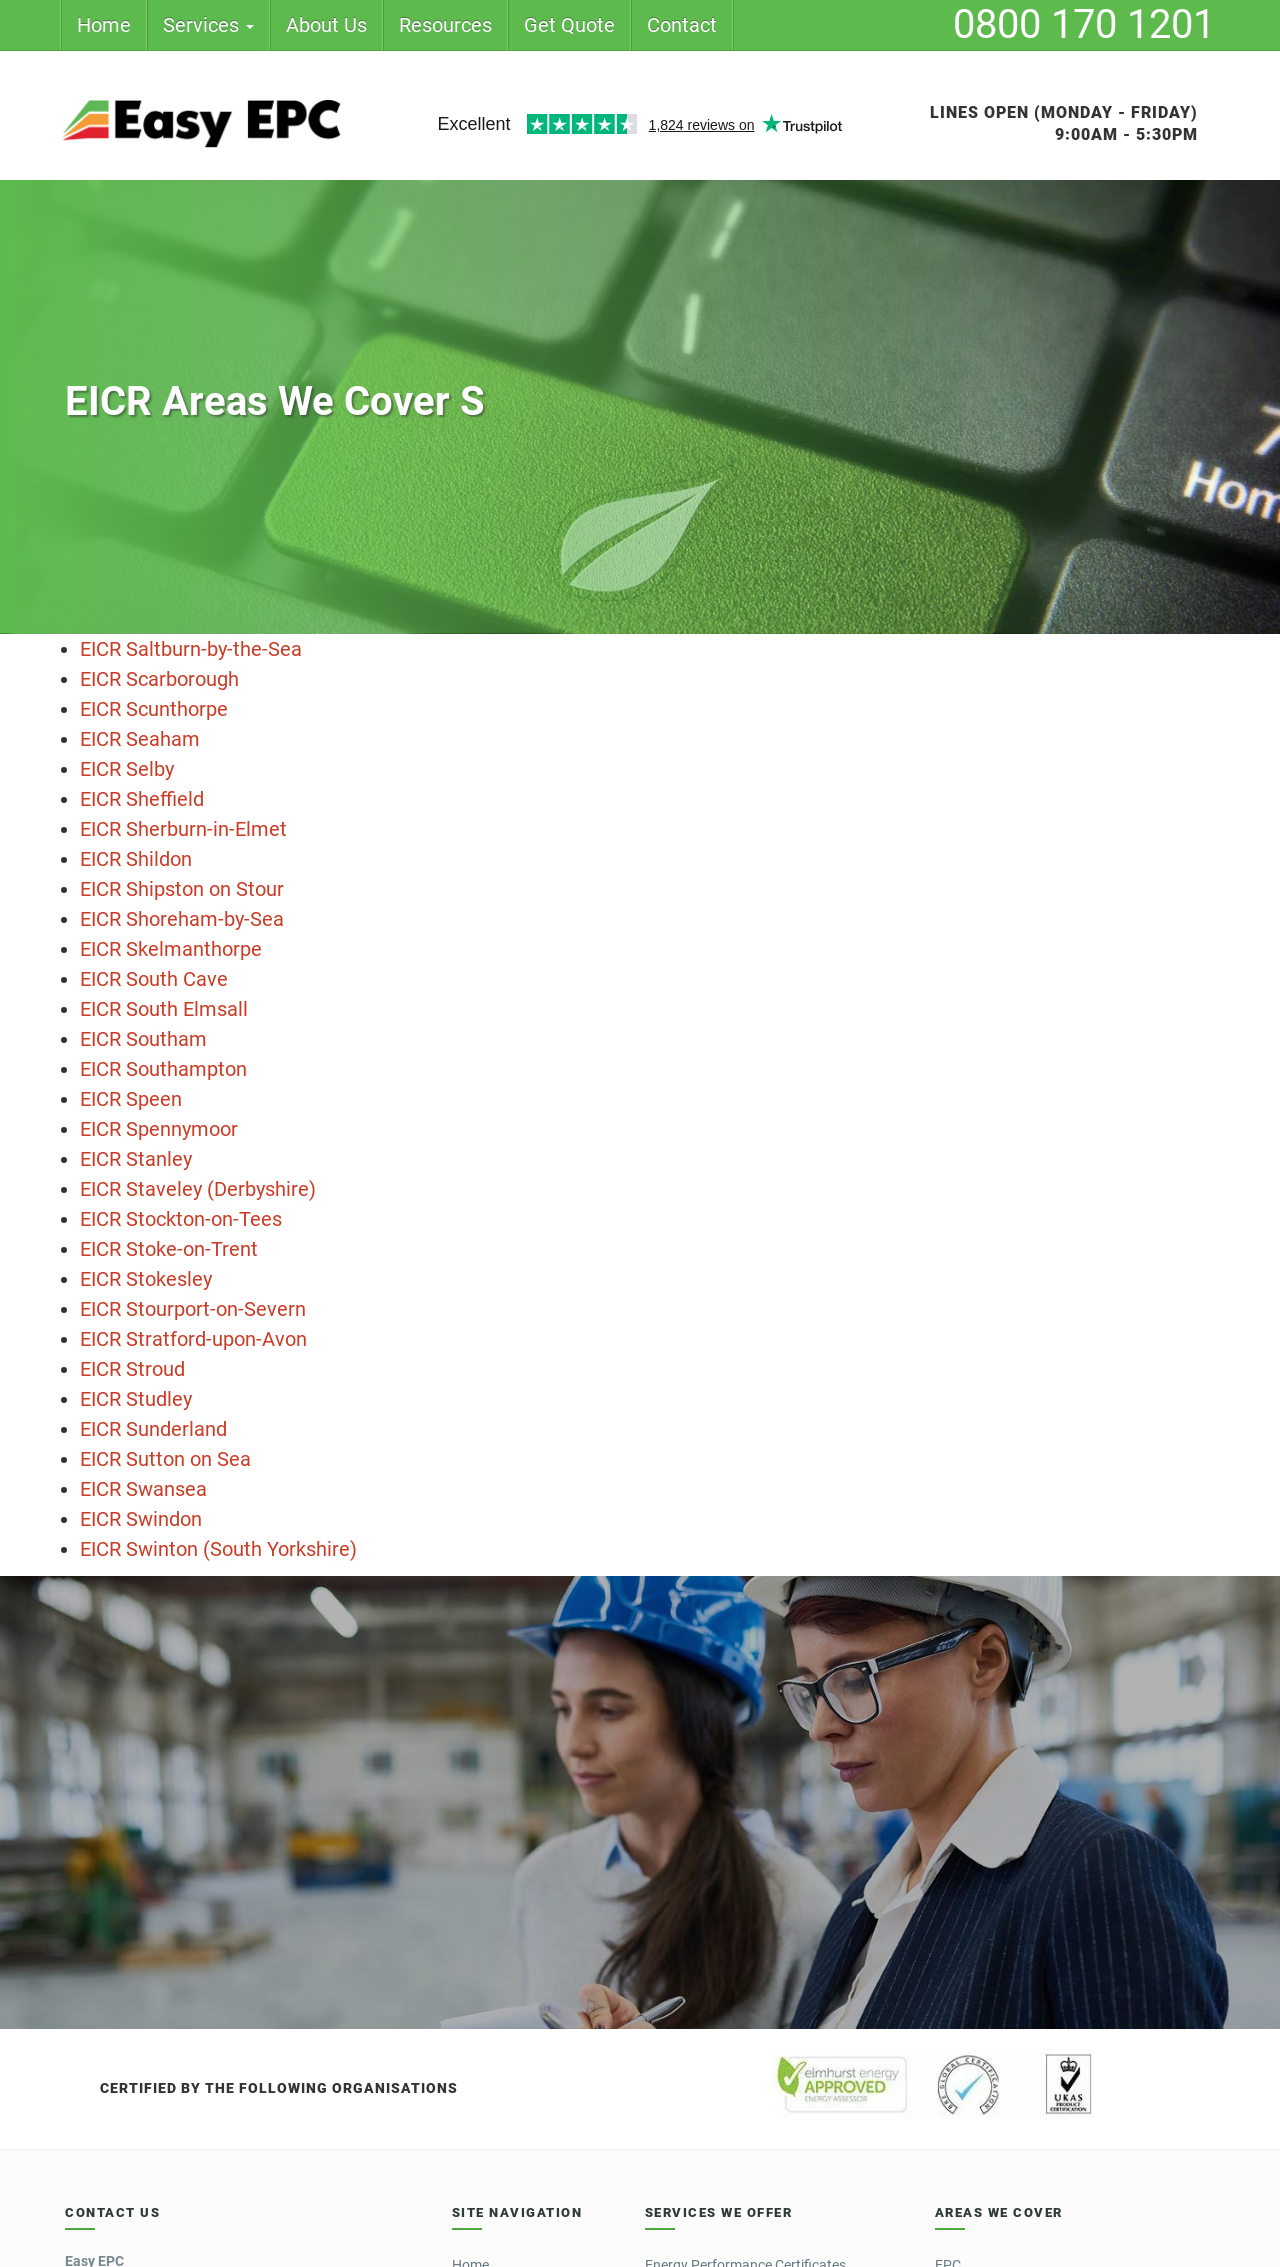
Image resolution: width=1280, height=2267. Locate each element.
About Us (326, 25)
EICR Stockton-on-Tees (181, 1219)
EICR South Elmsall (164, 1009)
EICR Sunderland (153, 1429)
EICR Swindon (141, 1519)
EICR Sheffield (142, 799)
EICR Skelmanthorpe (171, 949)
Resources (445, 25)
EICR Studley (136, 1399)
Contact (682, 25)
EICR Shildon (136, 859)
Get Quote (569, 25)
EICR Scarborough (159, 679)
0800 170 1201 (1084, 24)
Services (208, 25)
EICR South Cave (154, 979)
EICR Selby (127, 769)
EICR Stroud (132, 1369)
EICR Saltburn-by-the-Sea (191, 649)
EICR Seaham (140, 739)
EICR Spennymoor (159, 1129)
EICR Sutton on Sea (165, 1459)
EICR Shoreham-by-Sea (182, 919)
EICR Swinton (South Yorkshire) (218, 1549)
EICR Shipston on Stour (182, 889)
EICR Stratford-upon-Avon (193, 1339)
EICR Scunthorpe (154, 709)
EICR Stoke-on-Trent (169, 1249)
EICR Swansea (143, 1489)
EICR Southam (143, 1039)
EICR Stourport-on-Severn (193, 1309)
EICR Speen (131, 1099)
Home (104, 25)
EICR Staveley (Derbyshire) (198, 1189)
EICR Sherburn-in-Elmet (183, 829)
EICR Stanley (136, 1159)
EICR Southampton (163, 1069)
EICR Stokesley (146, 1279)
